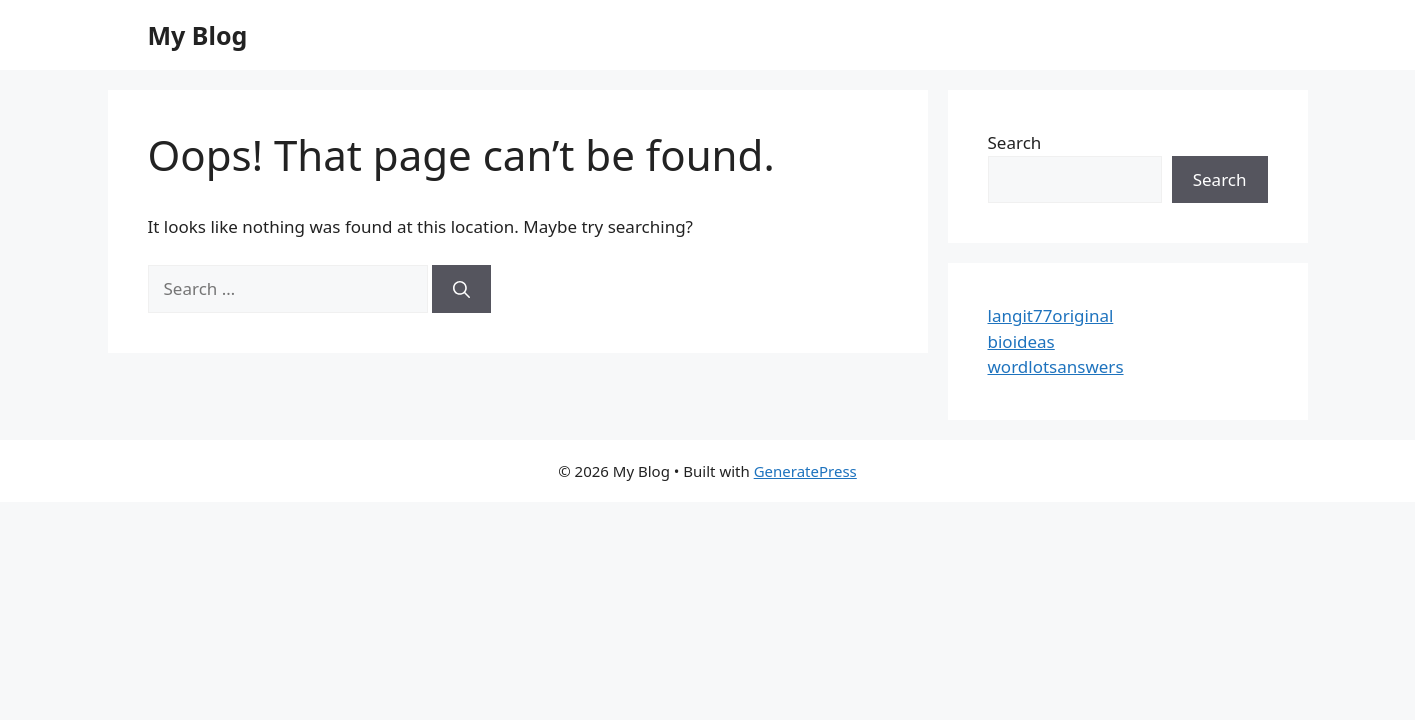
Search (1015, 142)
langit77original (1051, 315)
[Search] (461, 289)
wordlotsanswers (1056, 366)
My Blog (198, 35)
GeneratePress (805, 471)
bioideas (1021, 341)
